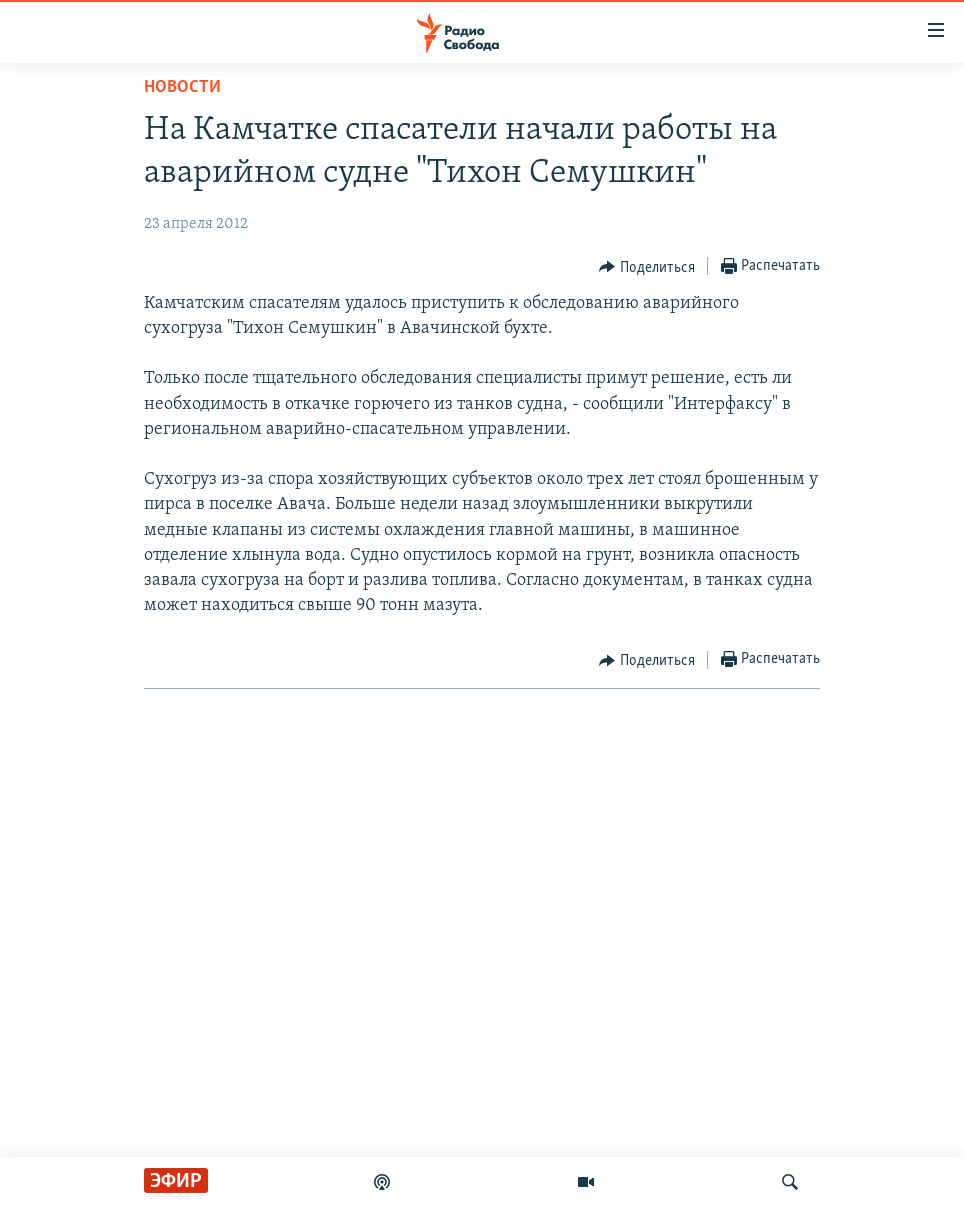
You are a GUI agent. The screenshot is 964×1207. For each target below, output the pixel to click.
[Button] (647, 267)
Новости (182, 87)
